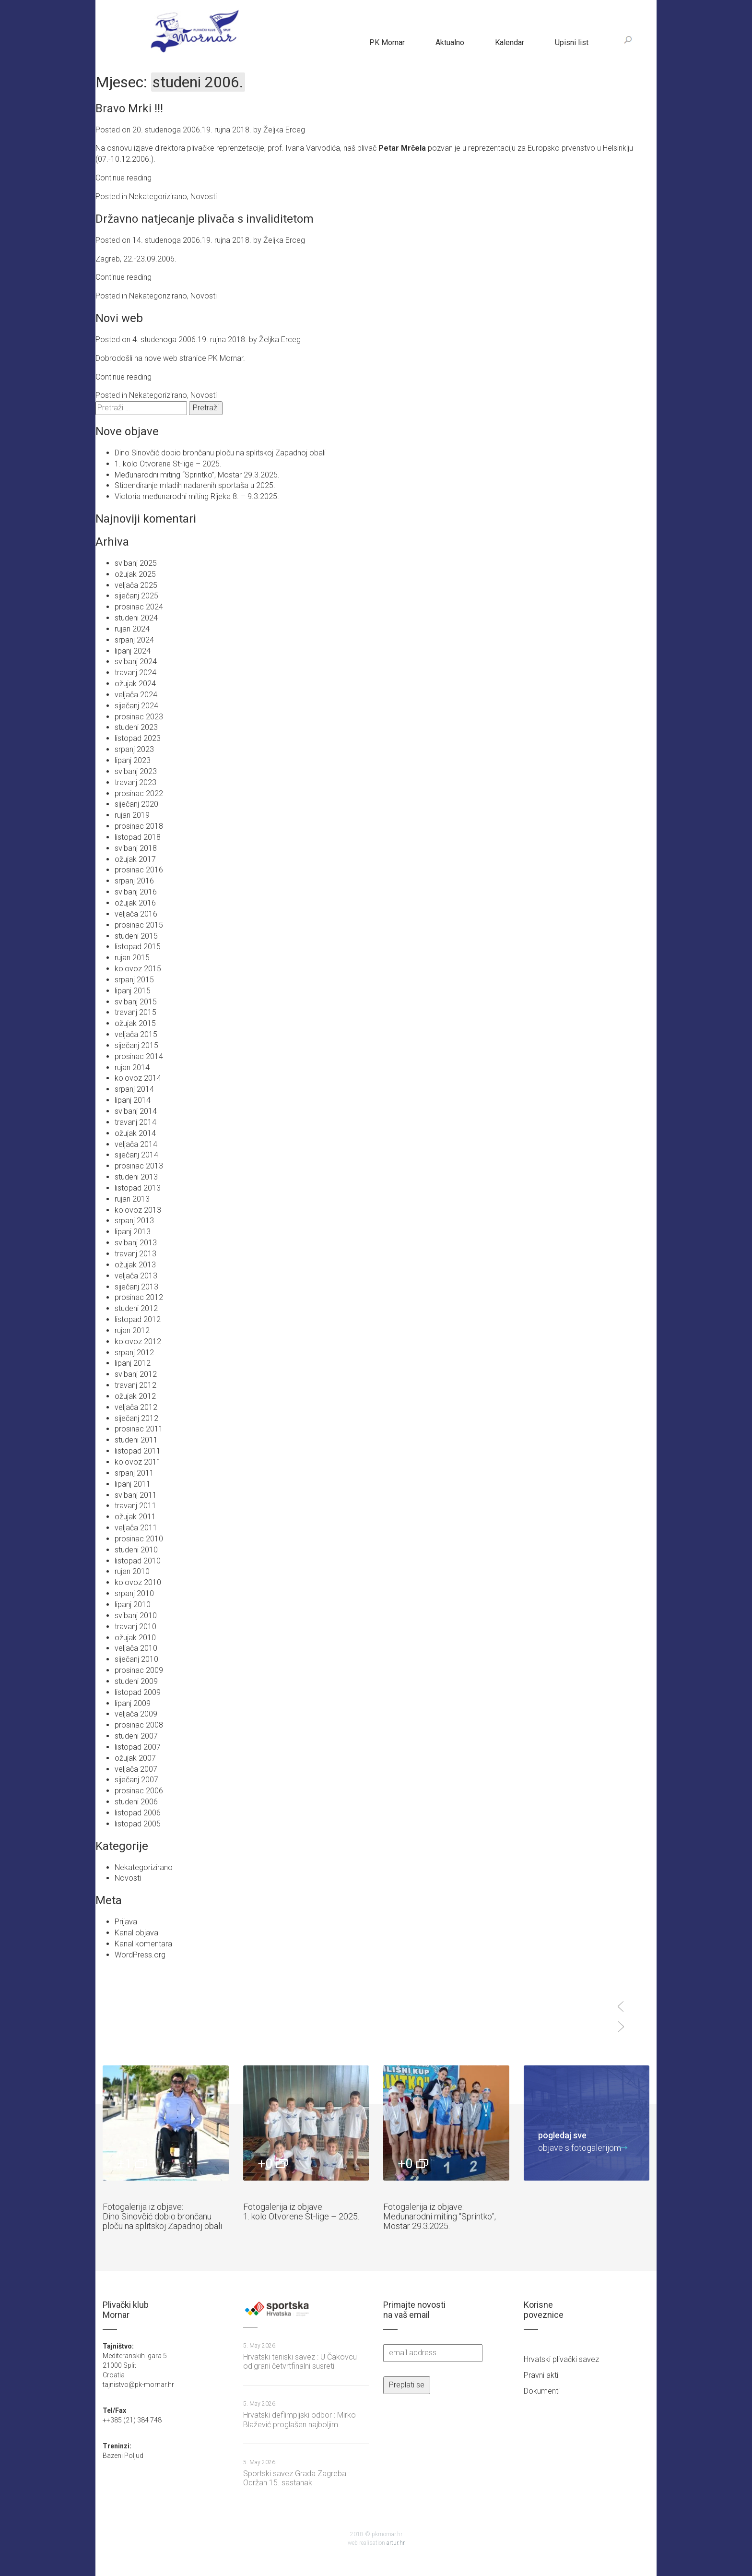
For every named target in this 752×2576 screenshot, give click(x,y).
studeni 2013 (136, 1176)
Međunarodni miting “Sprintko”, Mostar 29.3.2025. (197, 474)
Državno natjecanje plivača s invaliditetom (204, 219)
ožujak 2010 (135, 1637)
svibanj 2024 (136, 661)
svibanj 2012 (136, 1374)
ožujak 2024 (135, 683)
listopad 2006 (138, 1812)
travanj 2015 (135, 1012)
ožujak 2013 (135, 1264)
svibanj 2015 (136, 1001)
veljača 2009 (136, 1713)
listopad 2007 (138, 1747)
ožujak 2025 (135, 574)
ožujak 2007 (135, 1758)
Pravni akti (541, 2375)
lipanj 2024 (133, 651)
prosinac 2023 (139, 716)
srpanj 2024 (134, 639)
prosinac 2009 (139, 1670)
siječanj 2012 (136, 1418)
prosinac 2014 (139, 1056)
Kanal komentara (143, 1943)
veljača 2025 (136, 585)
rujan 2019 (132, 815)
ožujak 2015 (135, 1023)
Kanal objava (136, 1932)
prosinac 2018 (139, 826)
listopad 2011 (138, 1450)
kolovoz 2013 (138, 1210)
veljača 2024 (136, 694)
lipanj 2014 (133, 1100)
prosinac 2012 (139, 1297)
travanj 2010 (135, 1626)
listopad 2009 (138, 1692)
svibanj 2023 (136, 771)
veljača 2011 (136, 1527)
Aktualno (449, 42)
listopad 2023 (138, 738)
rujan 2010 (132, 1571)
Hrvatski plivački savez (561, 2359)
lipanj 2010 (133, 1604)
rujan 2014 (132, 1067)
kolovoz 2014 (138, 1078)
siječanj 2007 (136, 1779)
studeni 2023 (136, 727)
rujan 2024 (132, 628)
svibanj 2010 (136, 1615)
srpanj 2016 (134, 880)
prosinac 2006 (139, 1790)
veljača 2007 (136, 1769)
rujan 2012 (132, 1330)
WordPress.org (140, 1954)
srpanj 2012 (134, 1352)
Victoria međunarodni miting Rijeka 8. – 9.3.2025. (197, 496)
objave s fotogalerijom (579, 2141)
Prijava (126, 1921)
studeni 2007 (136, 1736)
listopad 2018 (138, 837)
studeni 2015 (136, 936)
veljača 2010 (136, 1648)
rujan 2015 (132, 957)
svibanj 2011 (136, 1495)
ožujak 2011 (135, 1516)
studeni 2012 (136, 1308)
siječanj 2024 (136, 705)
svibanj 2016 (136, 891)
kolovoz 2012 (138, 1341)
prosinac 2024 (139, 606)
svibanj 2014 (136, 1111)
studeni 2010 (136, 1549)
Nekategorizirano (158, 196)
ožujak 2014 (135, 1133)
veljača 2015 (136, 1034)
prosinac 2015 (139, 925)
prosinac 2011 (139, 1428)
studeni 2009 (136, 1681)
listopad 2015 (138, 946)
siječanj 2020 (136, 804)
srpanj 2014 (134, 1089)
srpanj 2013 (134, 1220)
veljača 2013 (136, 1275)
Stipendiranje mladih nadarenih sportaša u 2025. (195, 485)
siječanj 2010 (136, 1659)
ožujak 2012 (135, 1396)
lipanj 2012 (133, 1363)
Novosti (203, 196)
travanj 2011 (135, 1505)
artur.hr (396, 2543)
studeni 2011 (136, 1439)
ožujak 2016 (135, 902)
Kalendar (509, 42)
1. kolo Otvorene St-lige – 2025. (168, 463)
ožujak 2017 (135, 859)
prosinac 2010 (139, 1538)
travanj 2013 (135, 1253)
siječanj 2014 (136, 1154)
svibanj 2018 (136, 848)
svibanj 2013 (136, 1242)
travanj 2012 (135, 1385)
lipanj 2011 (133, 1484)
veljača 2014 (136, 1144)
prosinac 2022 (139, 793)
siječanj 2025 (136, 595)
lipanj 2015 (133, 990)
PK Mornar (387, 42)
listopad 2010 (138, 1560)
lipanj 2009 (133, 1703)
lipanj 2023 (133, 760)
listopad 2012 (138, 1319)
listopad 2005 (138, 1823)
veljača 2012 (136, 1407)
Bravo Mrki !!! (129, 108)
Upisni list (571, 42)
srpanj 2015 (134, 979)
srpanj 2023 (134, 749)
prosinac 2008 (139, 1724)
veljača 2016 (136, 913)
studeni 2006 (136, 1801)
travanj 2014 (135, 1122)
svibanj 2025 (136, 563)
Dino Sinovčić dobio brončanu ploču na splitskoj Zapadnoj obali (220, 452)
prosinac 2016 (139, 869)
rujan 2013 (132, 1199)
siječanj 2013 (136, 1286)
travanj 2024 (135, 672)
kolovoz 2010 (138, 1582)
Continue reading (123, 177)
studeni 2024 (136, 617)
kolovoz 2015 (138, 968)
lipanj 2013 (133, 1231)
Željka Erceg (284, 129)
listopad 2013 (138, 1188)
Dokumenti (542, 2391)
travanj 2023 (135, 782)
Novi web (119, 318)
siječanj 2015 (136, 1045)
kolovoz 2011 (138, 1462)
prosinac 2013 (139, 1165)
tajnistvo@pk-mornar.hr (138, 2384)
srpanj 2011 (134, 1473)
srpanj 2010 (134, 1593)
